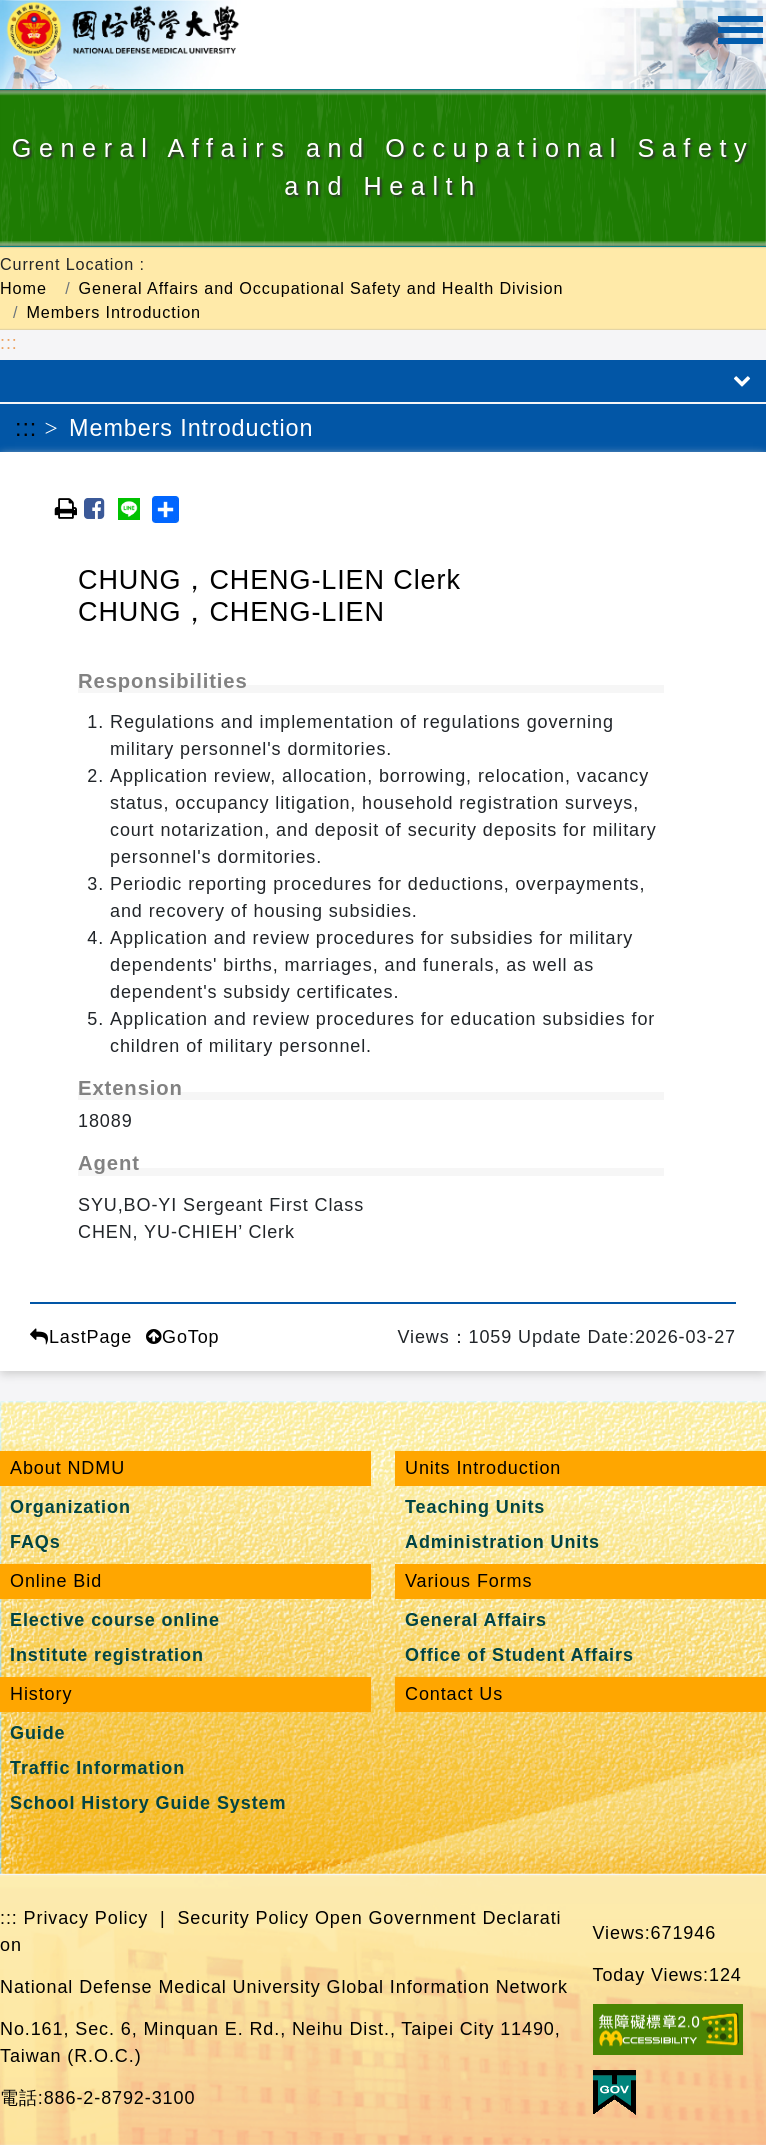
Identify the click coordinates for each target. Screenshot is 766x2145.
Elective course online (115, 1620)
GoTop (182, 1337)
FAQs (35, 1542)
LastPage (81, 1337)
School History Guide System (148, 1803)
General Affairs (476, 1620)
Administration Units (502, 1542)
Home (23, 288)
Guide (38, 1733)
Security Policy (243, 1918)
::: (9, 343)
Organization (70, 1507)
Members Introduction (113, 312)
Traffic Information (97, 1768)
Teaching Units (475, 1507)
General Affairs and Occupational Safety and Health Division (321, 288)
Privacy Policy (86, 1918)
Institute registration (107, 1655)
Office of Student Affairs (519, 1655)
